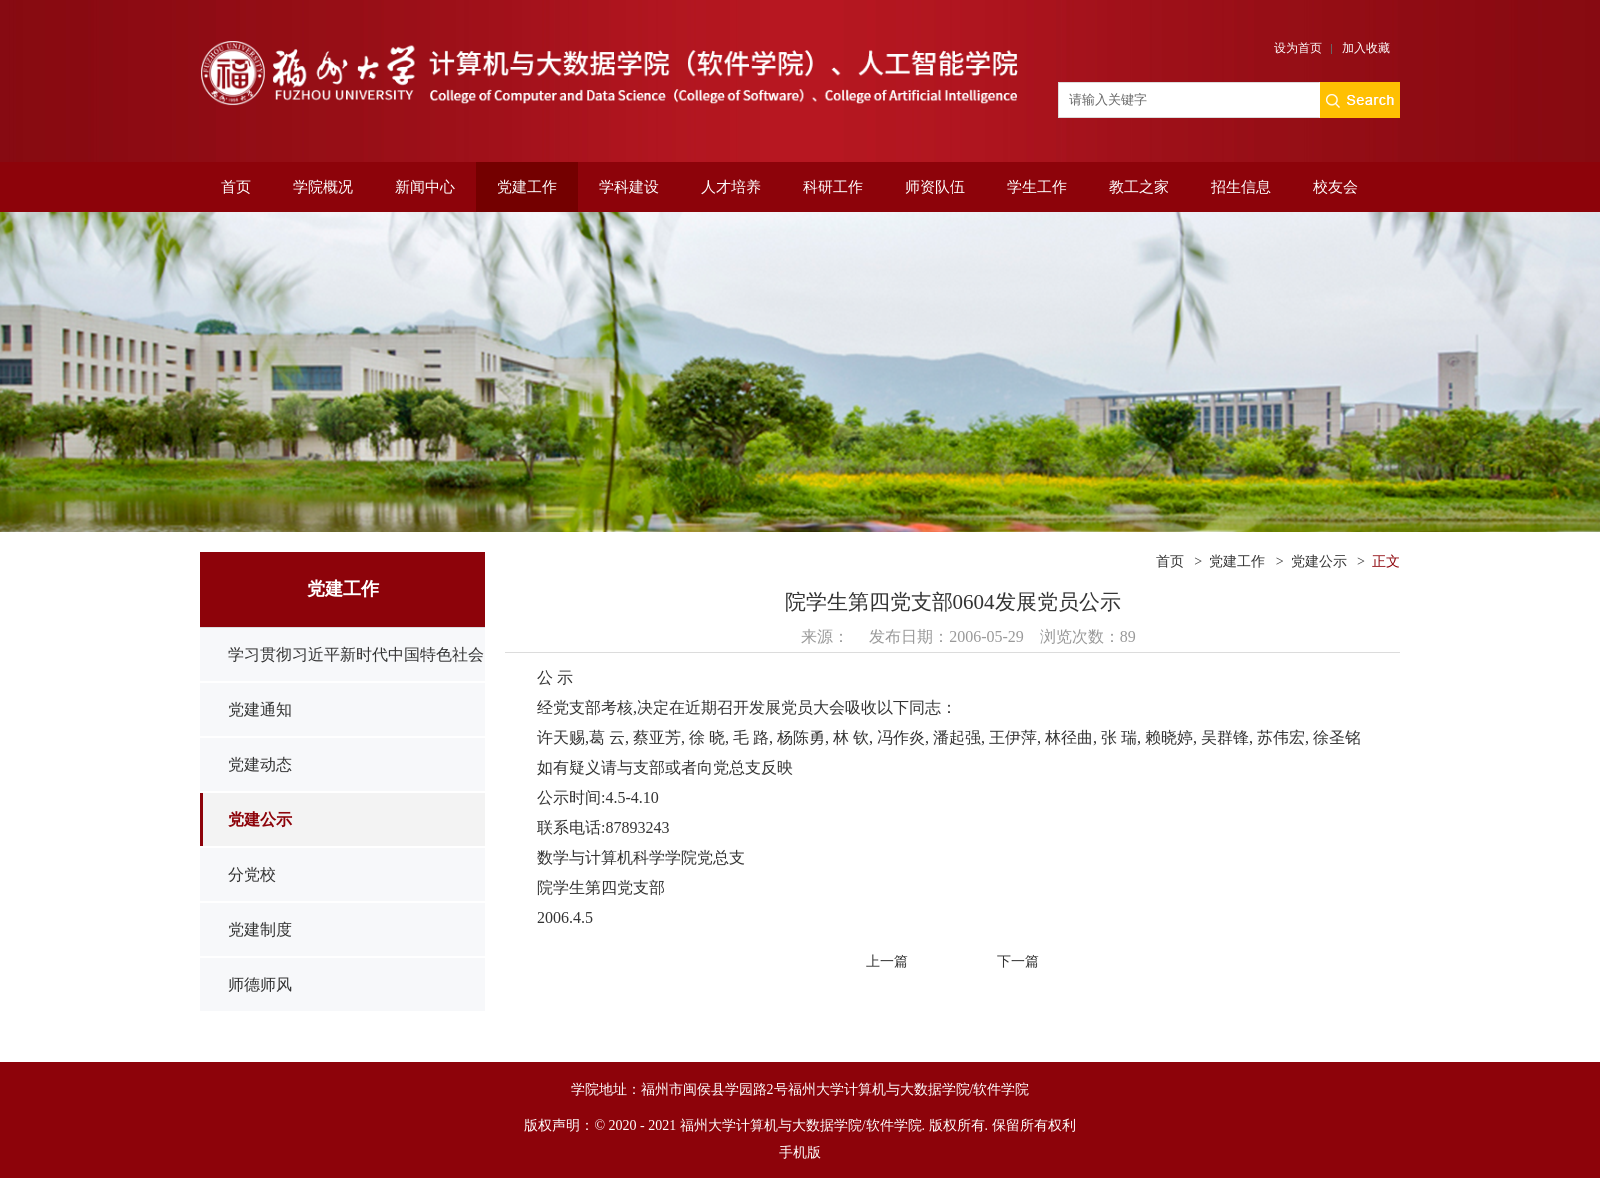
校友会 (1335, 187)
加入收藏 (1366, 48)
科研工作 (833, 187)
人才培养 (731, 187)
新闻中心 (425, 187)
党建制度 (260, 929)
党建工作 (527, 187)
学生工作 (1037, 187)
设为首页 (1298, 48)
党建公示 (260, 819)
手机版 (800, 1152)
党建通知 (260, 709)
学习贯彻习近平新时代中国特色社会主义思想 (356, 681)
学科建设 (629, 187)
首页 (236, 187)
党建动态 (260, 764)
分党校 (252, 874)
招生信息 (1241, 187)
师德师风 (260, 984)
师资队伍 (935, 187)
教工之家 (1139, 187)
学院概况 (323, 187)
